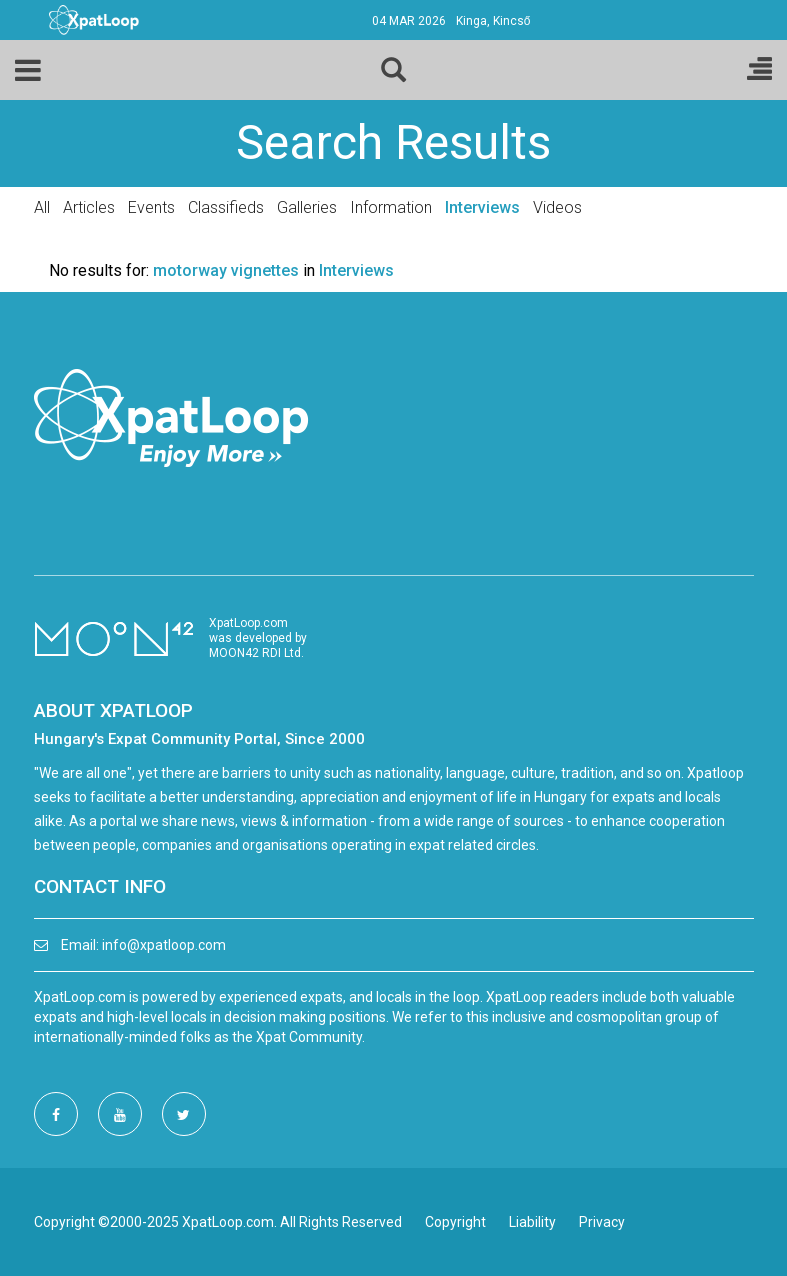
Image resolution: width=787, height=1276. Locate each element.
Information (391, 207)
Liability (532, 1222)
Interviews (482, 207)
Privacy (602, 1222)
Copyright (455, 1222)
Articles (89, 207)
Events (151, 207)
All (42, 207)
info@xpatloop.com (164, 945)
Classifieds (226, 207)
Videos (557, 207)
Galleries (307, 207)
